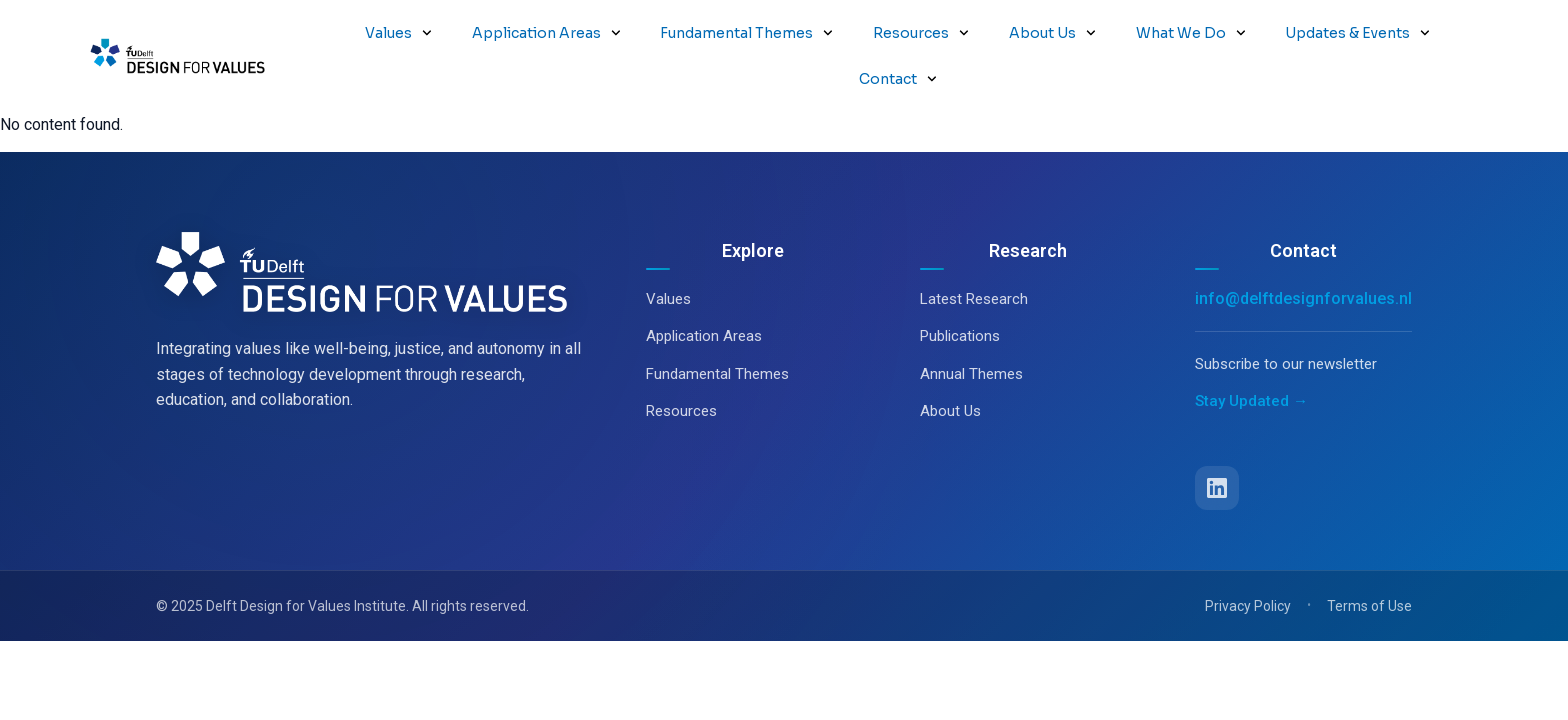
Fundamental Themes (746, 33)
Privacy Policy (1248, 560)
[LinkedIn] (1217, 442)
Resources (921, 33)
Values (398, 33)
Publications (960, 290)
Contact (898, 79)
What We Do (1191, 33)
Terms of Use (1369, 560)
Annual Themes (971, 328)
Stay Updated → (1251, 355)
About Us (1052, 33)
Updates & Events (1357, 33)
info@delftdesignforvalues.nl (1303, 252)
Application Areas (546, 33)
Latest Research (974, 253)
